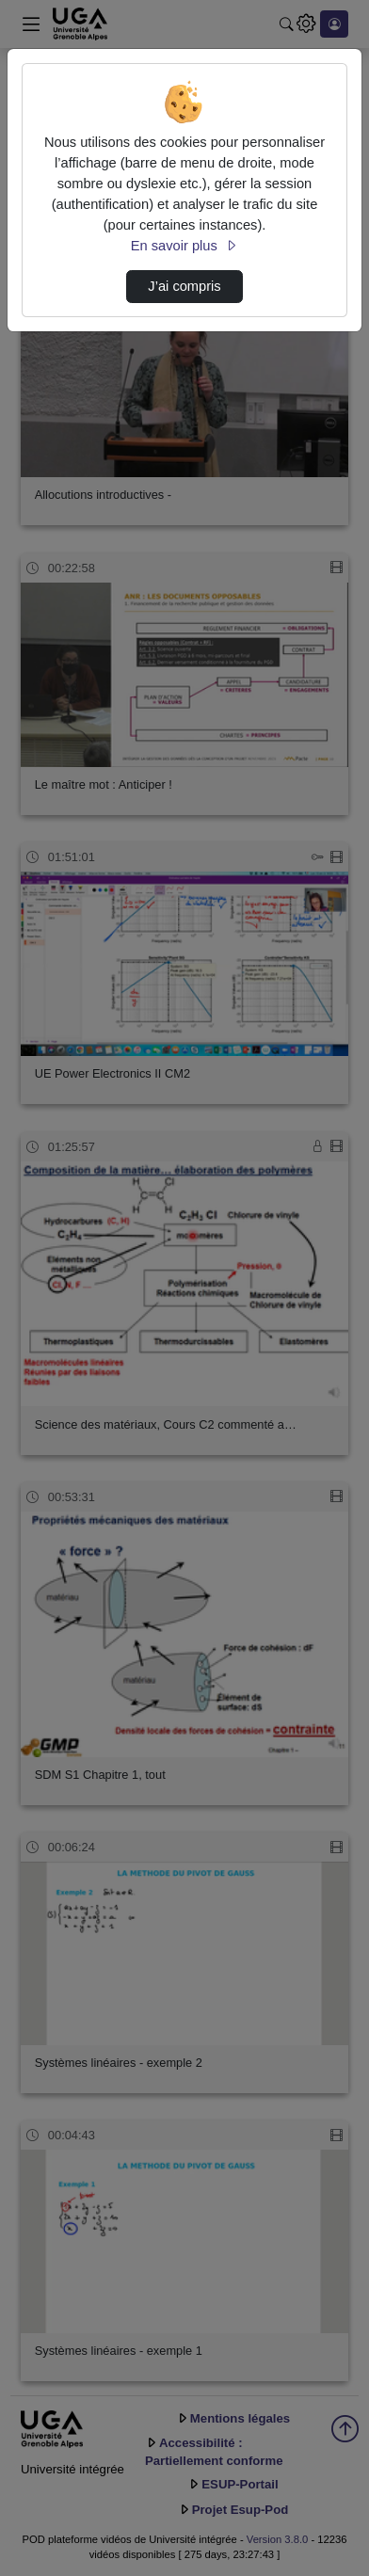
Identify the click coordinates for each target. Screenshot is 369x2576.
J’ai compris (184, 286)
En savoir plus (184, 245)
